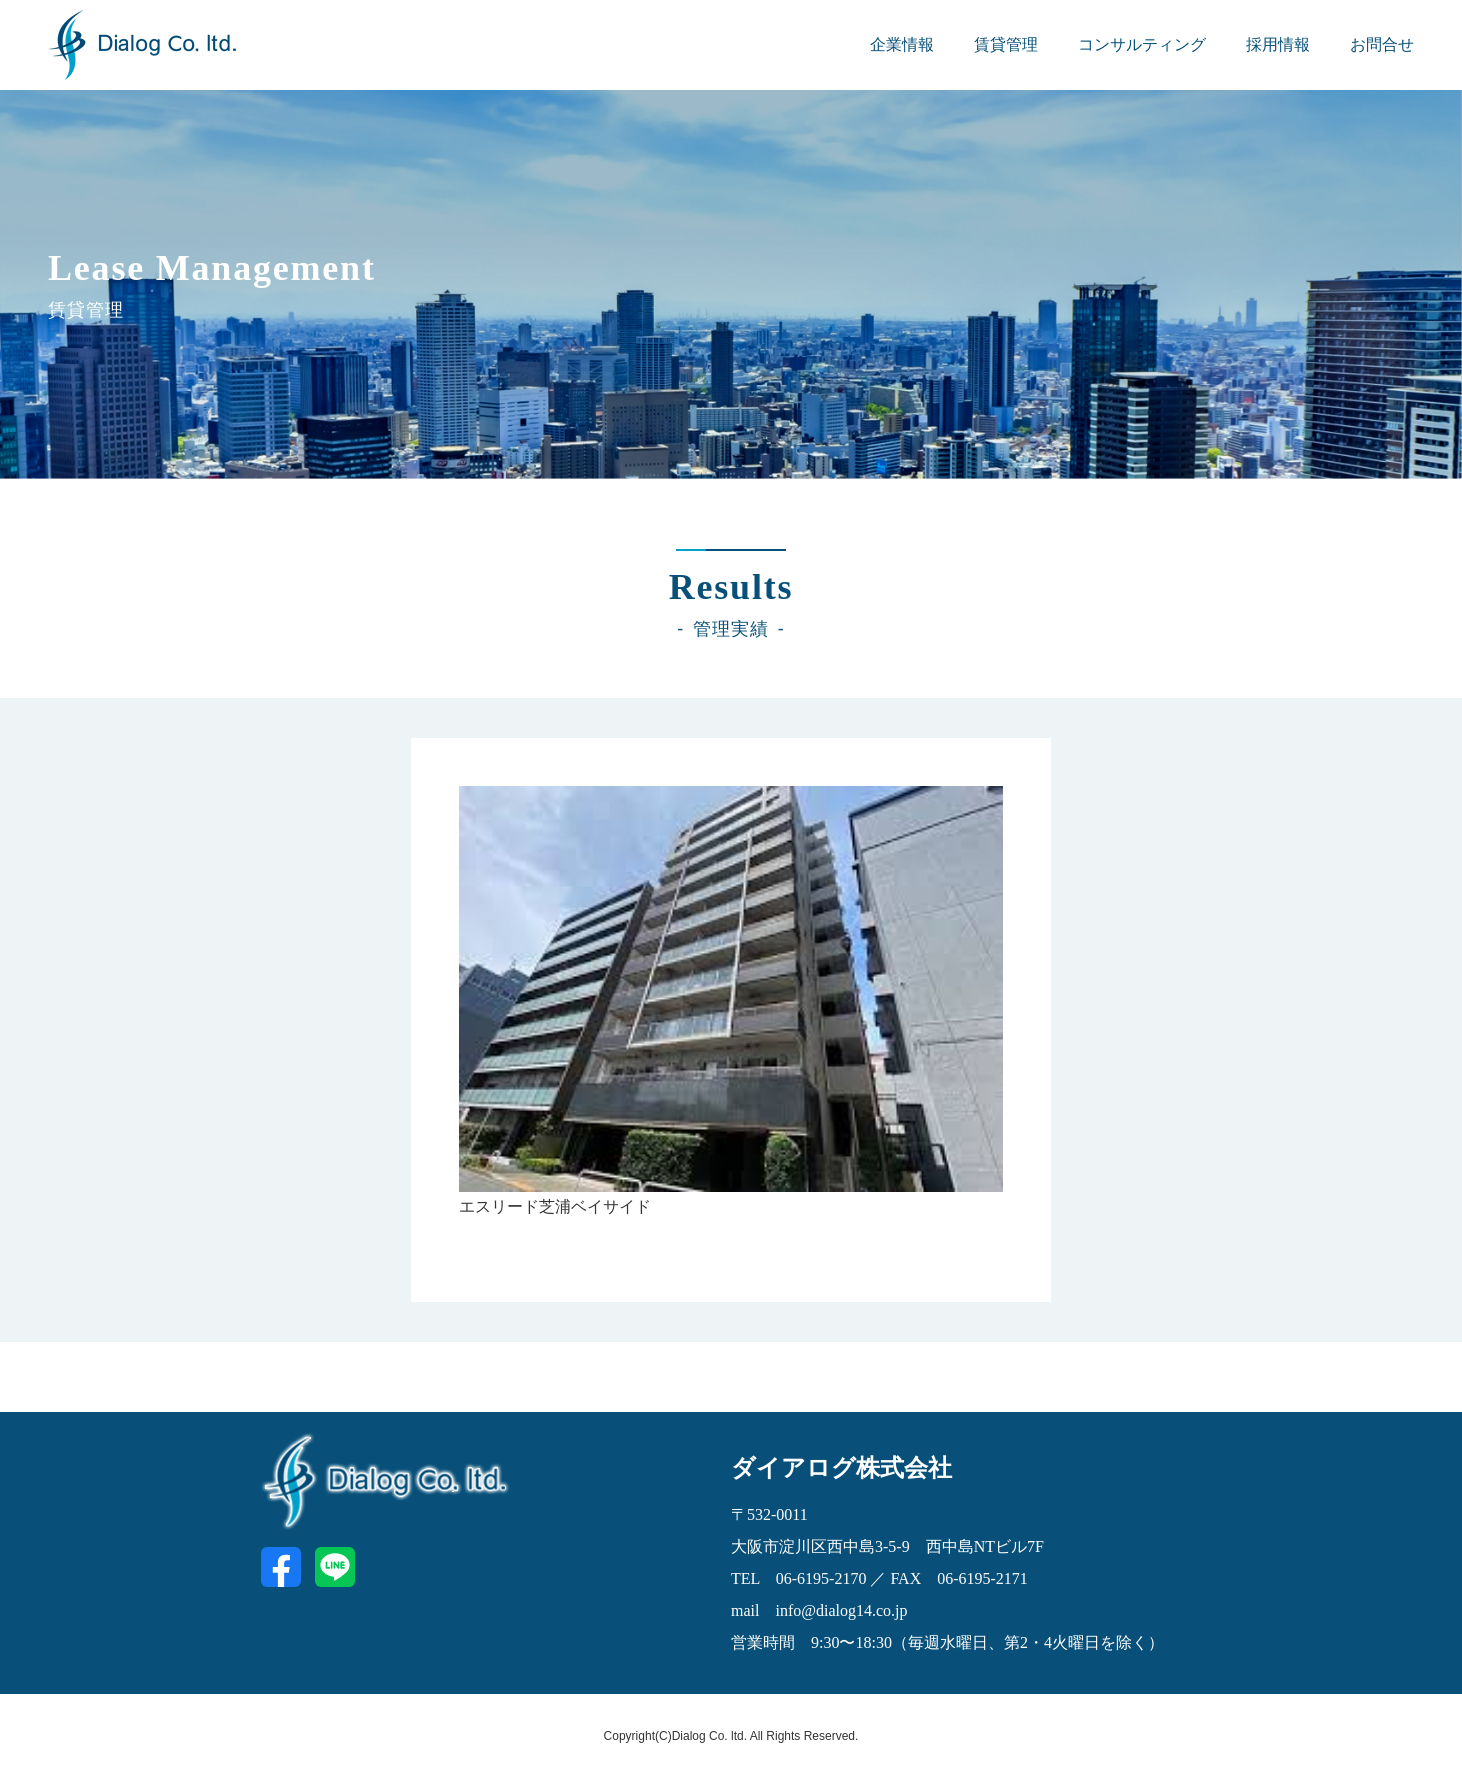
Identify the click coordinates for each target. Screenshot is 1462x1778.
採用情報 (1278, 44)
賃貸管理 (1006, 44)
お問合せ (1382, 44)
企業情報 (902, 44)
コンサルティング (1142, 44)
